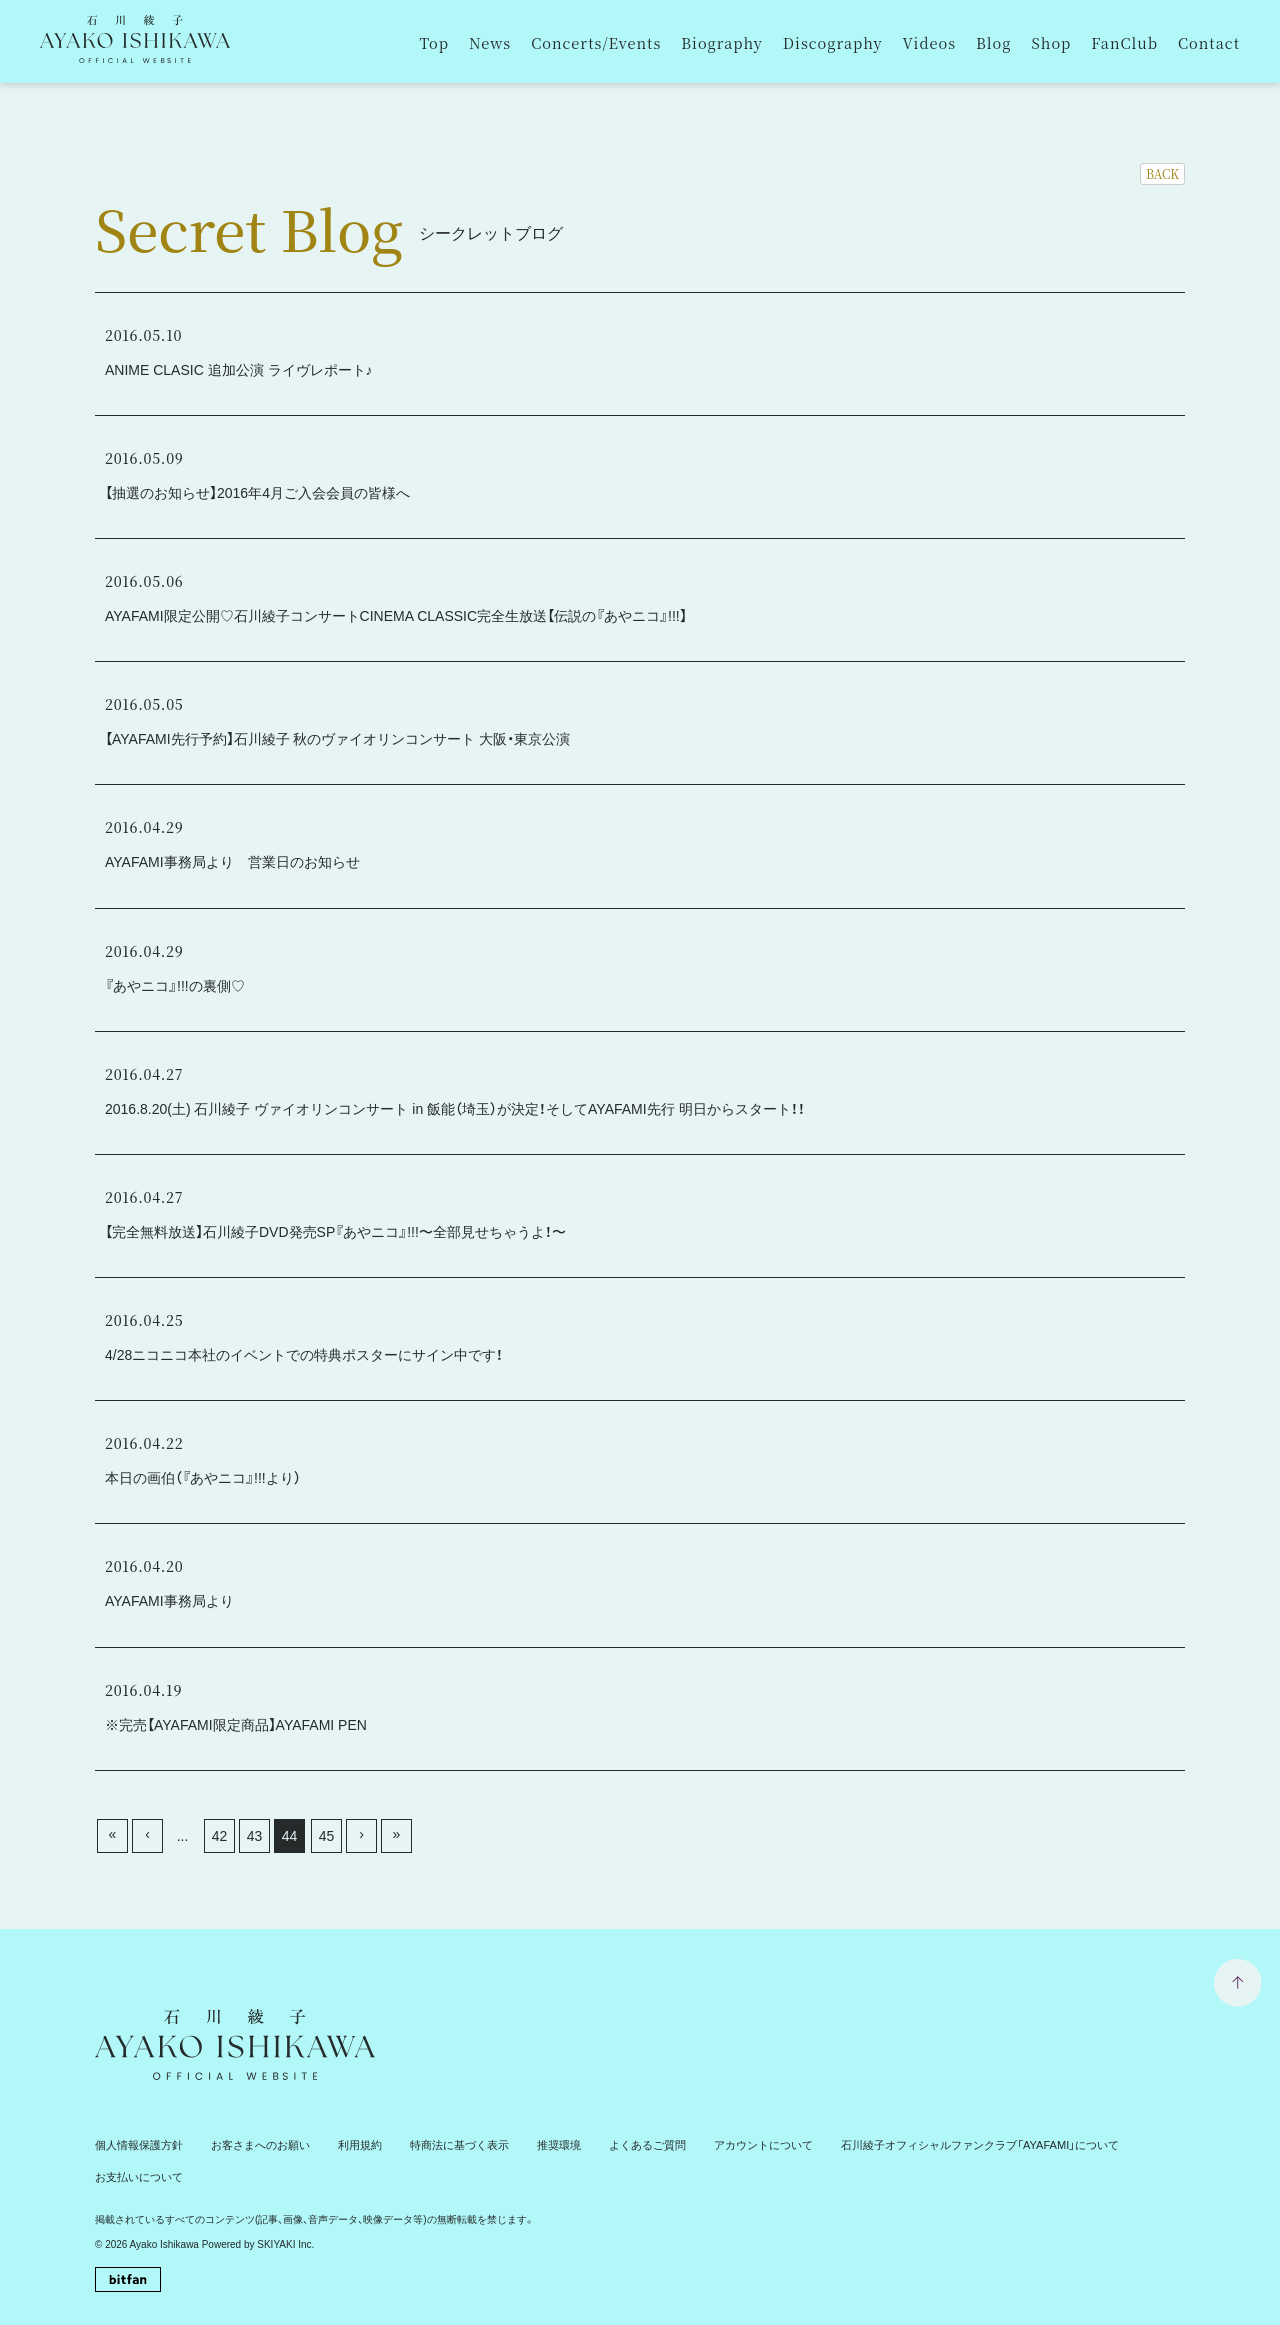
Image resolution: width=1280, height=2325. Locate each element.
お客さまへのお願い (248, 2144)
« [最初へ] (113, 1834)
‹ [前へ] (147, 1834)
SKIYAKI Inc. (285, 2210)
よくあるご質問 (610, 2144)
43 (255, 1836)
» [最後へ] (397, 1834)
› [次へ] (361, 1834)
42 (220, 1836)
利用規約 (341, 2144)
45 (327, 1836)
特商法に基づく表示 (434, 2144)
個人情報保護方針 (135, 2144)
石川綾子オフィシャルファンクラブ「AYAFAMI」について (917, 2144)
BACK (1162, 173)
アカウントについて (718, 2144)
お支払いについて (1111, 2144)
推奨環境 (527, 2144)
